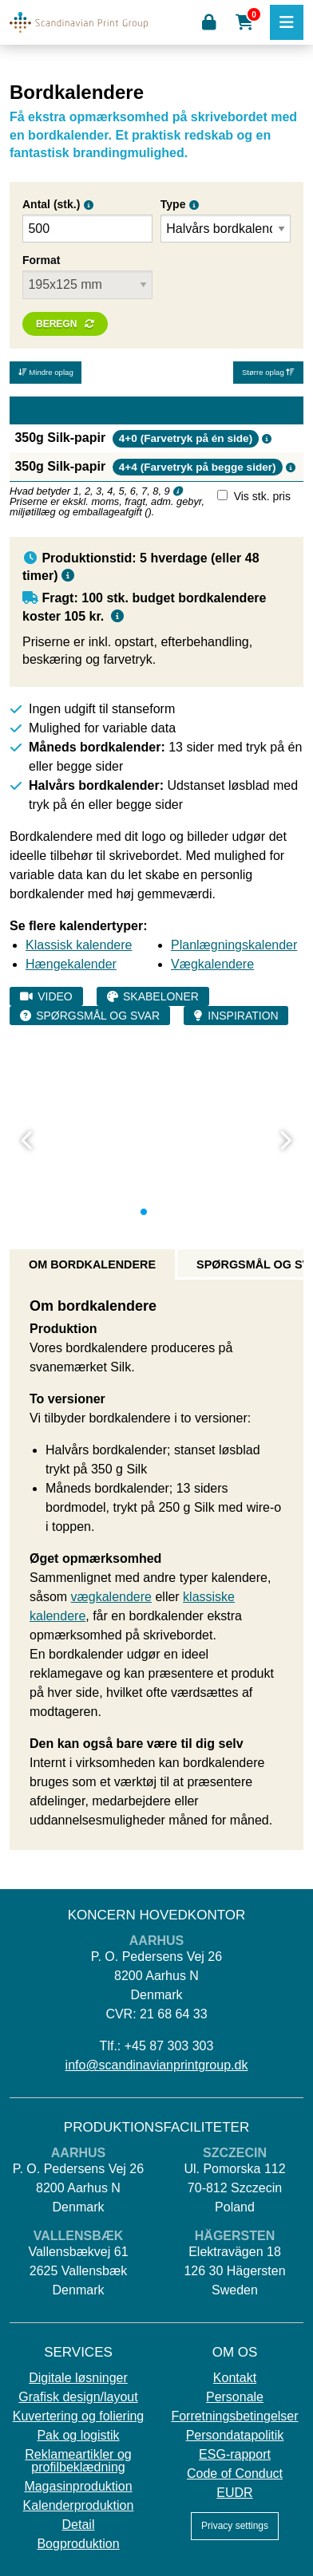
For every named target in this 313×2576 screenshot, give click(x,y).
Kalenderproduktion (78, 2505)
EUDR (234, 2493)
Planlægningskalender (234, 945)
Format (41, 260)
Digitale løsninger (78, 2378)
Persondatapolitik (235, 2435)
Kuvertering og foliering (79, 2416)
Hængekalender (71, 964)
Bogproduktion (78, 2544)
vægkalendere (111, 1597)
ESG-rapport (235, 2454)
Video (55, 996)
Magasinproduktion (78, 2486)
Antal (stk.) (51, 204)
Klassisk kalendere (79, 945)
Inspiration (243, 1015)
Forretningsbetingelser (234, 2416)
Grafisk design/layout (77, 2397)
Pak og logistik (78, 2435)
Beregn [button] (56, 323)
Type (173, 204)
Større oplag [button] (268, 372)
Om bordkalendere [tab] (92, 1264)
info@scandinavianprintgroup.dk (156, 2065)
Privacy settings (234, 2525)
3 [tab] (169, 1212)
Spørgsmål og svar (98, 1015)
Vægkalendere (212, 964)
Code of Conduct (235, 2474)
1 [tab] (144, 1212)
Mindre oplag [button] (45, 372)
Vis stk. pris (262, 496)
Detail (78, 2525)
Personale (234, 2397)
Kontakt (234, 2378)
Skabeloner (161, 996)
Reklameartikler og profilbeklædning (78, 2461)
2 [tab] (156, 1212)
